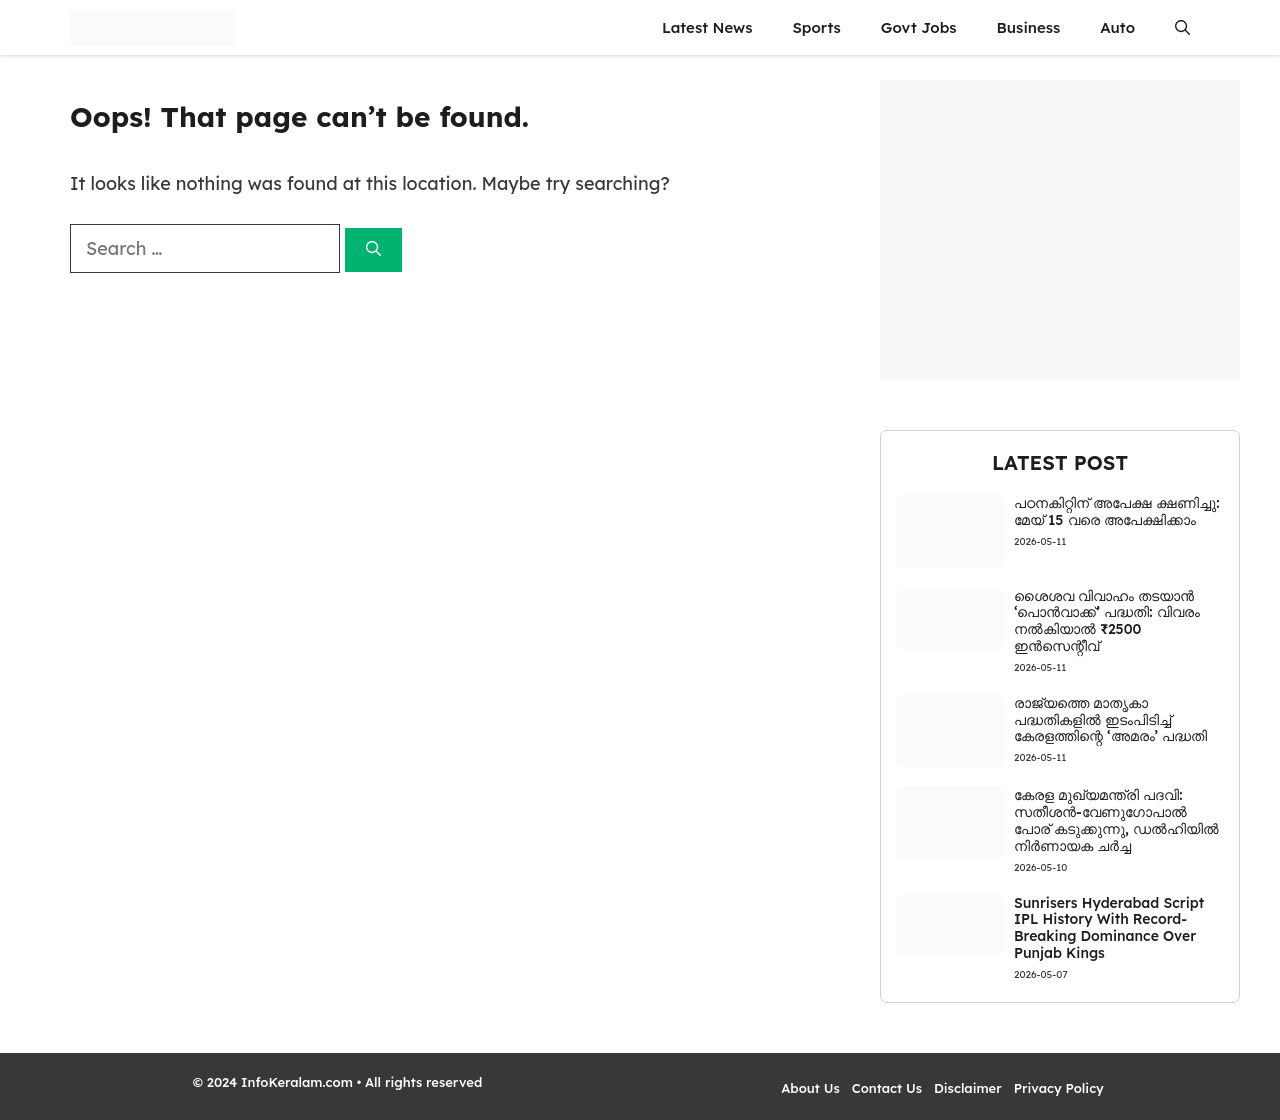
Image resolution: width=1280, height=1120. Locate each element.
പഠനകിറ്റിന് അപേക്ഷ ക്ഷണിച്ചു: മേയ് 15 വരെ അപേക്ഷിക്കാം (1117, 511)
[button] (1182, 27)
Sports (816, 27)
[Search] (373, 250)
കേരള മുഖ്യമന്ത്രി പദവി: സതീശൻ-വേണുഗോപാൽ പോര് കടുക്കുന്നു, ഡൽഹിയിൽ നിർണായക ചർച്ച (1116, 820)
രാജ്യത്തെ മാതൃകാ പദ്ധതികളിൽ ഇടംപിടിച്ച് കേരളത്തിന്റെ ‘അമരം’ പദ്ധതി (1110, 720)
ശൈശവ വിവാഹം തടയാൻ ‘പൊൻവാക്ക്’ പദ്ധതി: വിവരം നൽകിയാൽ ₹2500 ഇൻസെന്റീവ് (1107, 621)
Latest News (707, 27)
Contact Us (887, 1088)
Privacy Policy (1059, 1088)
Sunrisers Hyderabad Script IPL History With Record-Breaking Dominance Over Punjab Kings (1109, 928)
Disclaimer (968, 1088)
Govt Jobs (919, 27)
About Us (810, 1088)
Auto (1117, 27)
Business (1029, 27)
